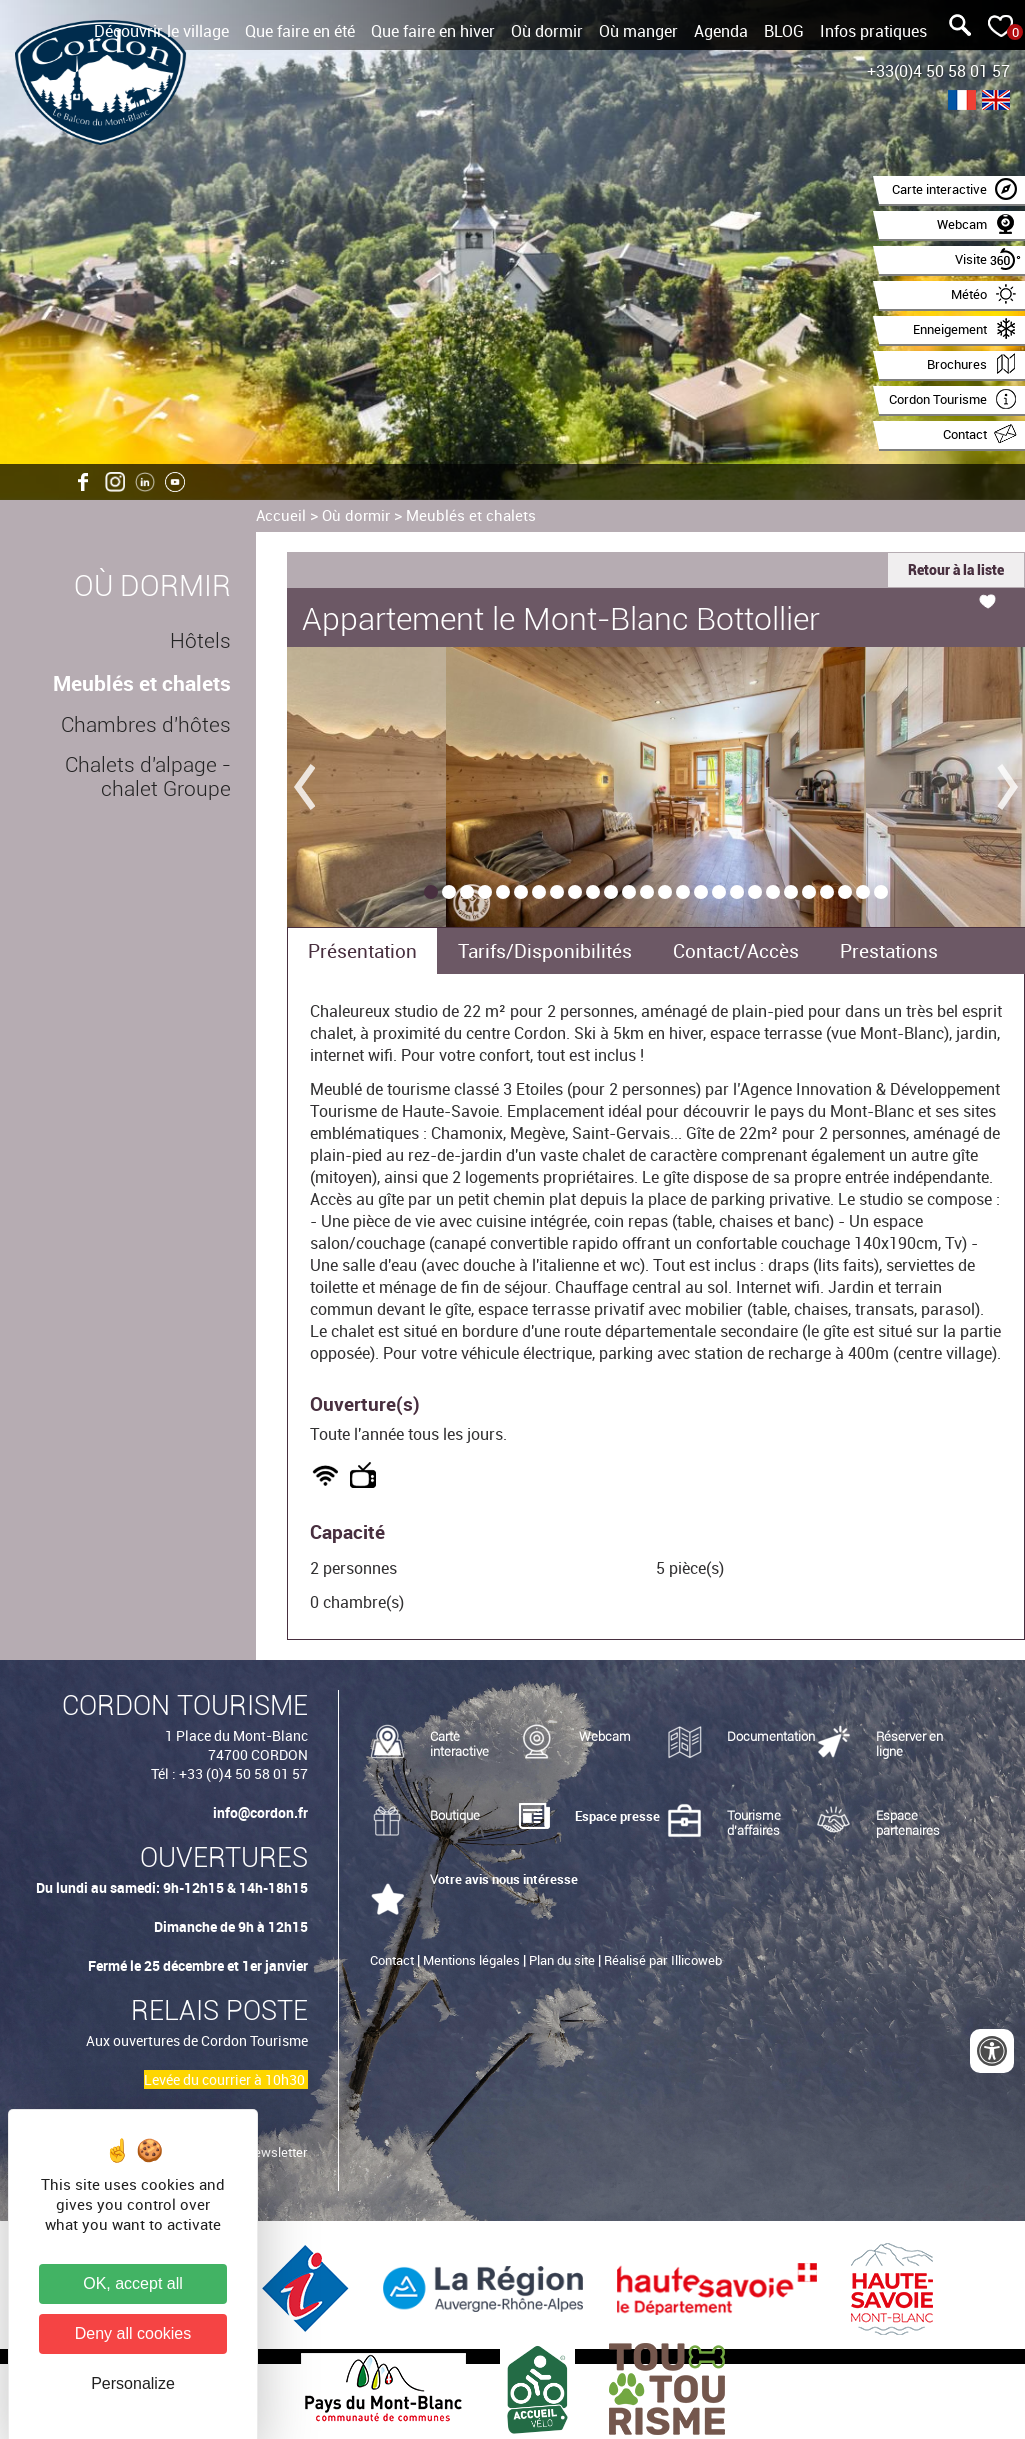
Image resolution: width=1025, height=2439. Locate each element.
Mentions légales (471, 1960)
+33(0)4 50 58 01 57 (938, 71)
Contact (392, 1960)
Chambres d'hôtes (146, 725)
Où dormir (547, 31)
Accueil (281, 515)
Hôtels (200, 641)
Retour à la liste (956, 570)
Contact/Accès (736, 951)
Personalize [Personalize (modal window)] (133, 2383)
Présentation (362, 951)
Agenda (721, 31)
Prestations (889, 951)
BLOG (784, 31)
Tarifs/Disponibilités (545, 951)
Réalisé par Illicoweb (663, 1960)
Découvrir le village (161, 31)
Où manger (638, 31)
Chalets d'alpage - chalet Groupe (148, 777)
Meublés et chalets (471, 515)
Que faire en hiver (433, 31)
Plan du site (562, 1960)
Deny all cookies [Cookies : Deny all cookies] (133, 2333)
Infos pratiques (873, 31)
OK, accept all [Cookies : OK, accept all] (133, 2283)
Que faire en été (300, 31)
